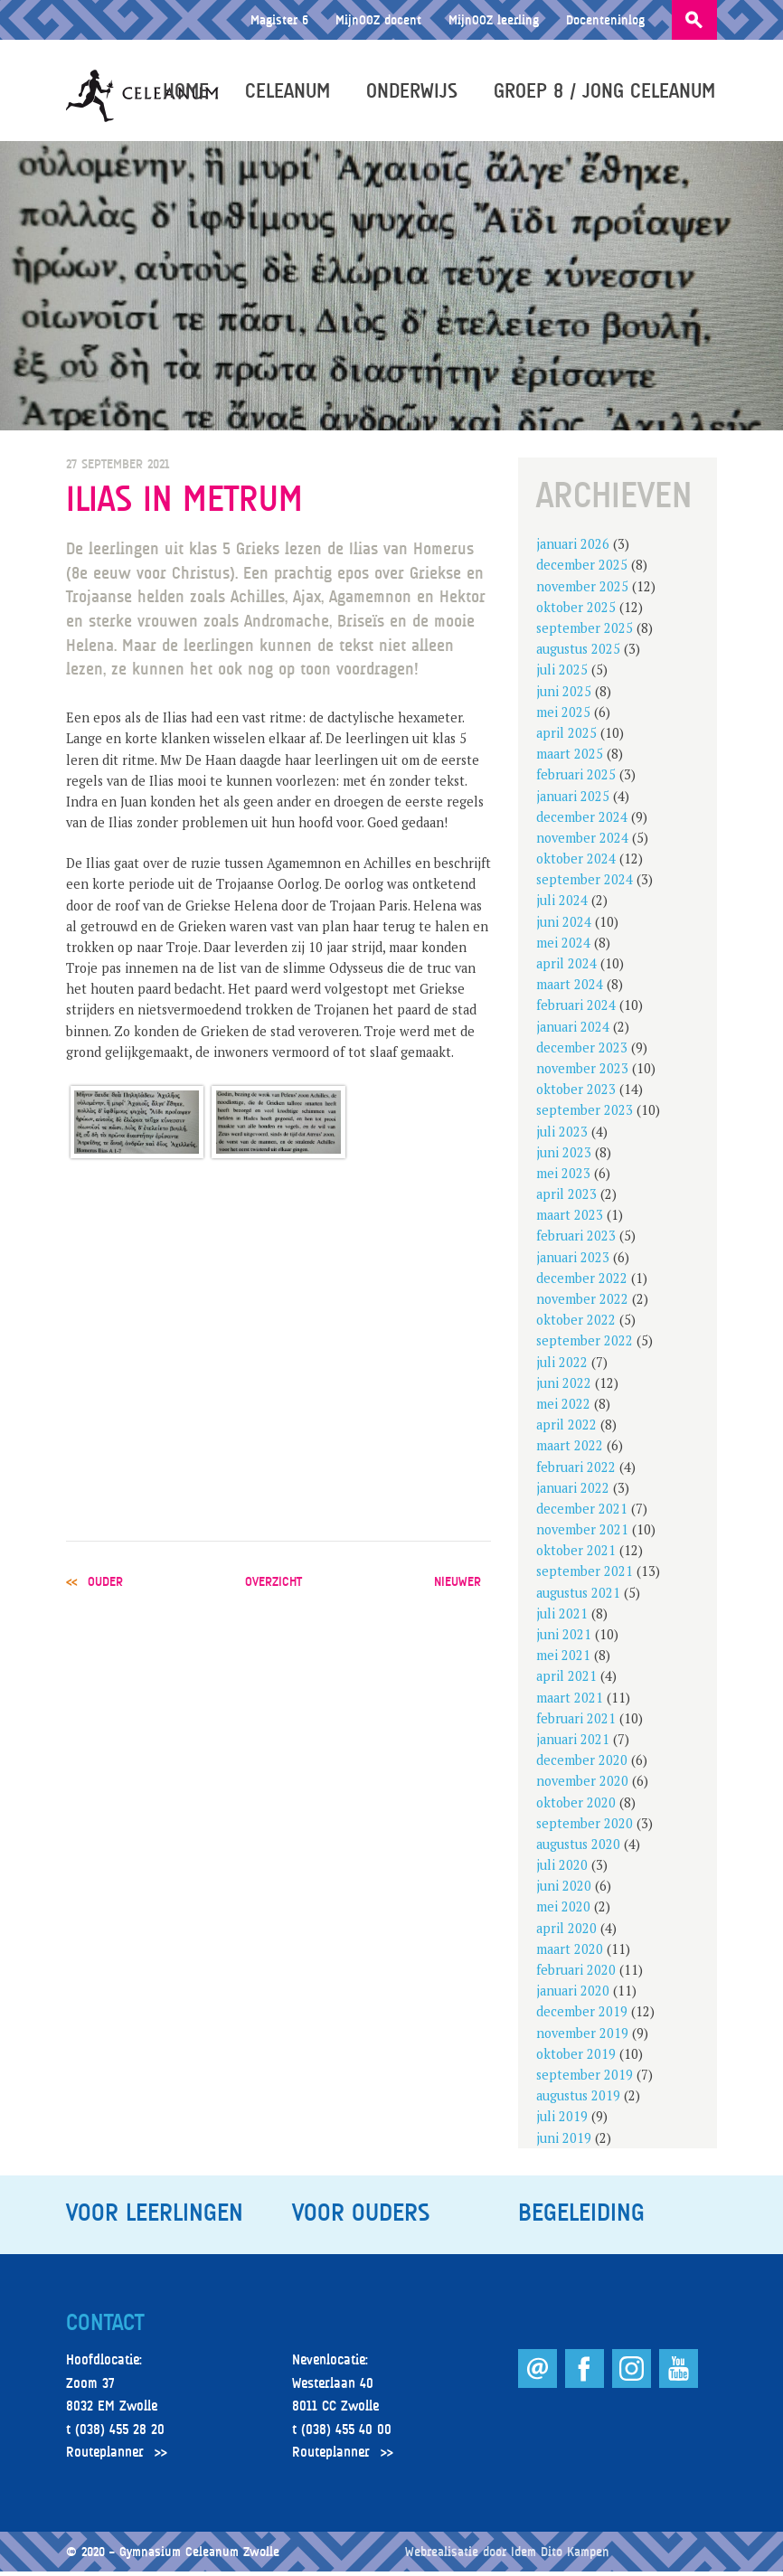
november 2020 (582, 1785)
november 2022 (582, 1303)
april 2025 (566, 736)
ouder (105, 1584)
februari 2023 (576, 1240)
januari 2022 (572, 1491)
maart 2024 (569, 988)
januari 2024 (572, 1030)
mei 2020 (563, 1911)
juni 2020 (563, 1890)
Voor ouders (360, 2216)
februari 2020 (576, 1974)
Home (188, 92)
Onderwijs (413, 92)
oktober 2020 (576, 1806)
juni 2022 (563, 1386)
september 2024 (584, 883)
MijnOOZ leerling (493, 19)
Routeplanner (105, 2457)
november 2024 (582, 841)
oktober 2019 (576, 2057)
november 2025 (582, 590)
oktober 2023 (576, 1093)
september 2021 (584, 1575)
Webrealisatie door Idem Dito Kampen (507, 2555)
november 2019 (582, 2036)
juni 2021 (563, 1638)
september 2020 (584, 1826)
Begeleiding (581, 2216)
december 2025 (581, 569)
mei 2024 (563, 946)
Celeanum (289, 92)
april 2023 (566, 1198)
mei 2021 (563, 1659)
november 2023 (582, 1071)
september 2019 (584, 2078)
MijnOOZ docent (378, 19)
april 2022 (566, 1429)
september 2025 (584, 632)
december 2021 (581, 1512)
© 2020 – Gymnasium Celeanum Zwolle (172, 2555)
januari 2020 (572, 1995)
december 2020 (581, 1764)
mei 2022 (563, 1407)
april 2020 (566, 1931)
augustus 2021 (578, 1596)
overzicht (273, 1584)
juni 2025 (563, 694)
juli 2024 (562, 904)
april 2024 (566, 968)
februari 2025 (576, 779)
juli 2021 (562, 1617)
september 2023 (584, 1114)
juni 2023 (563, 1156)
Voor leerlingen (154, 2216)
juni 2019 (563, 2141)
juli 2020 (562, 1869)
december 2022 (581, 1281)
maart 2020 (569, 1952)
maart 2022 (569, 1449)
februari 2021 (576, 1722)
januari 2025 (572, 799)
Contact (105, 2326)
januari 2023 (572, 1260)
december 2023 (581, 1051)
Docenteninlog (605, 19)
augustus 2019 (578, 2100)
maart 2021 (569, 1701)
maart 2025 (569, 758)
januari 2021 (572, 1742)
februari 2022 (576, 1470)
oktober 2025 (576, 610)
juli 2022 (562, 1365)
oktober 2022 (576, 1324)
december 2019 (581, 2015)
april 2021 (566, 1680)
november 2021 (582, 1534)
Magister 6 (279, 19)
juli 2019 (562, 2120)
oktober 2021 (576, 1554)
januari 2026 (572, 548)
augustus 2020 (578, 1847)
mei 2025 (563, 715)
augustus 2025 (578, 653)
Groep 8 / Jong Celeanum (606, 92)
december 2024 (581, 820)
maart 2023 (569, 1219)
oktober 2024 (576, 863)
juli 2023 (562, 1135)
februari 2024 (576, 1009)
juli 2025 (562, 674)
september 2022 (584, 1345)
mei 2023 (563, 1176)
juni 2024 (563, 925)
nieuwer (457, 1584)
